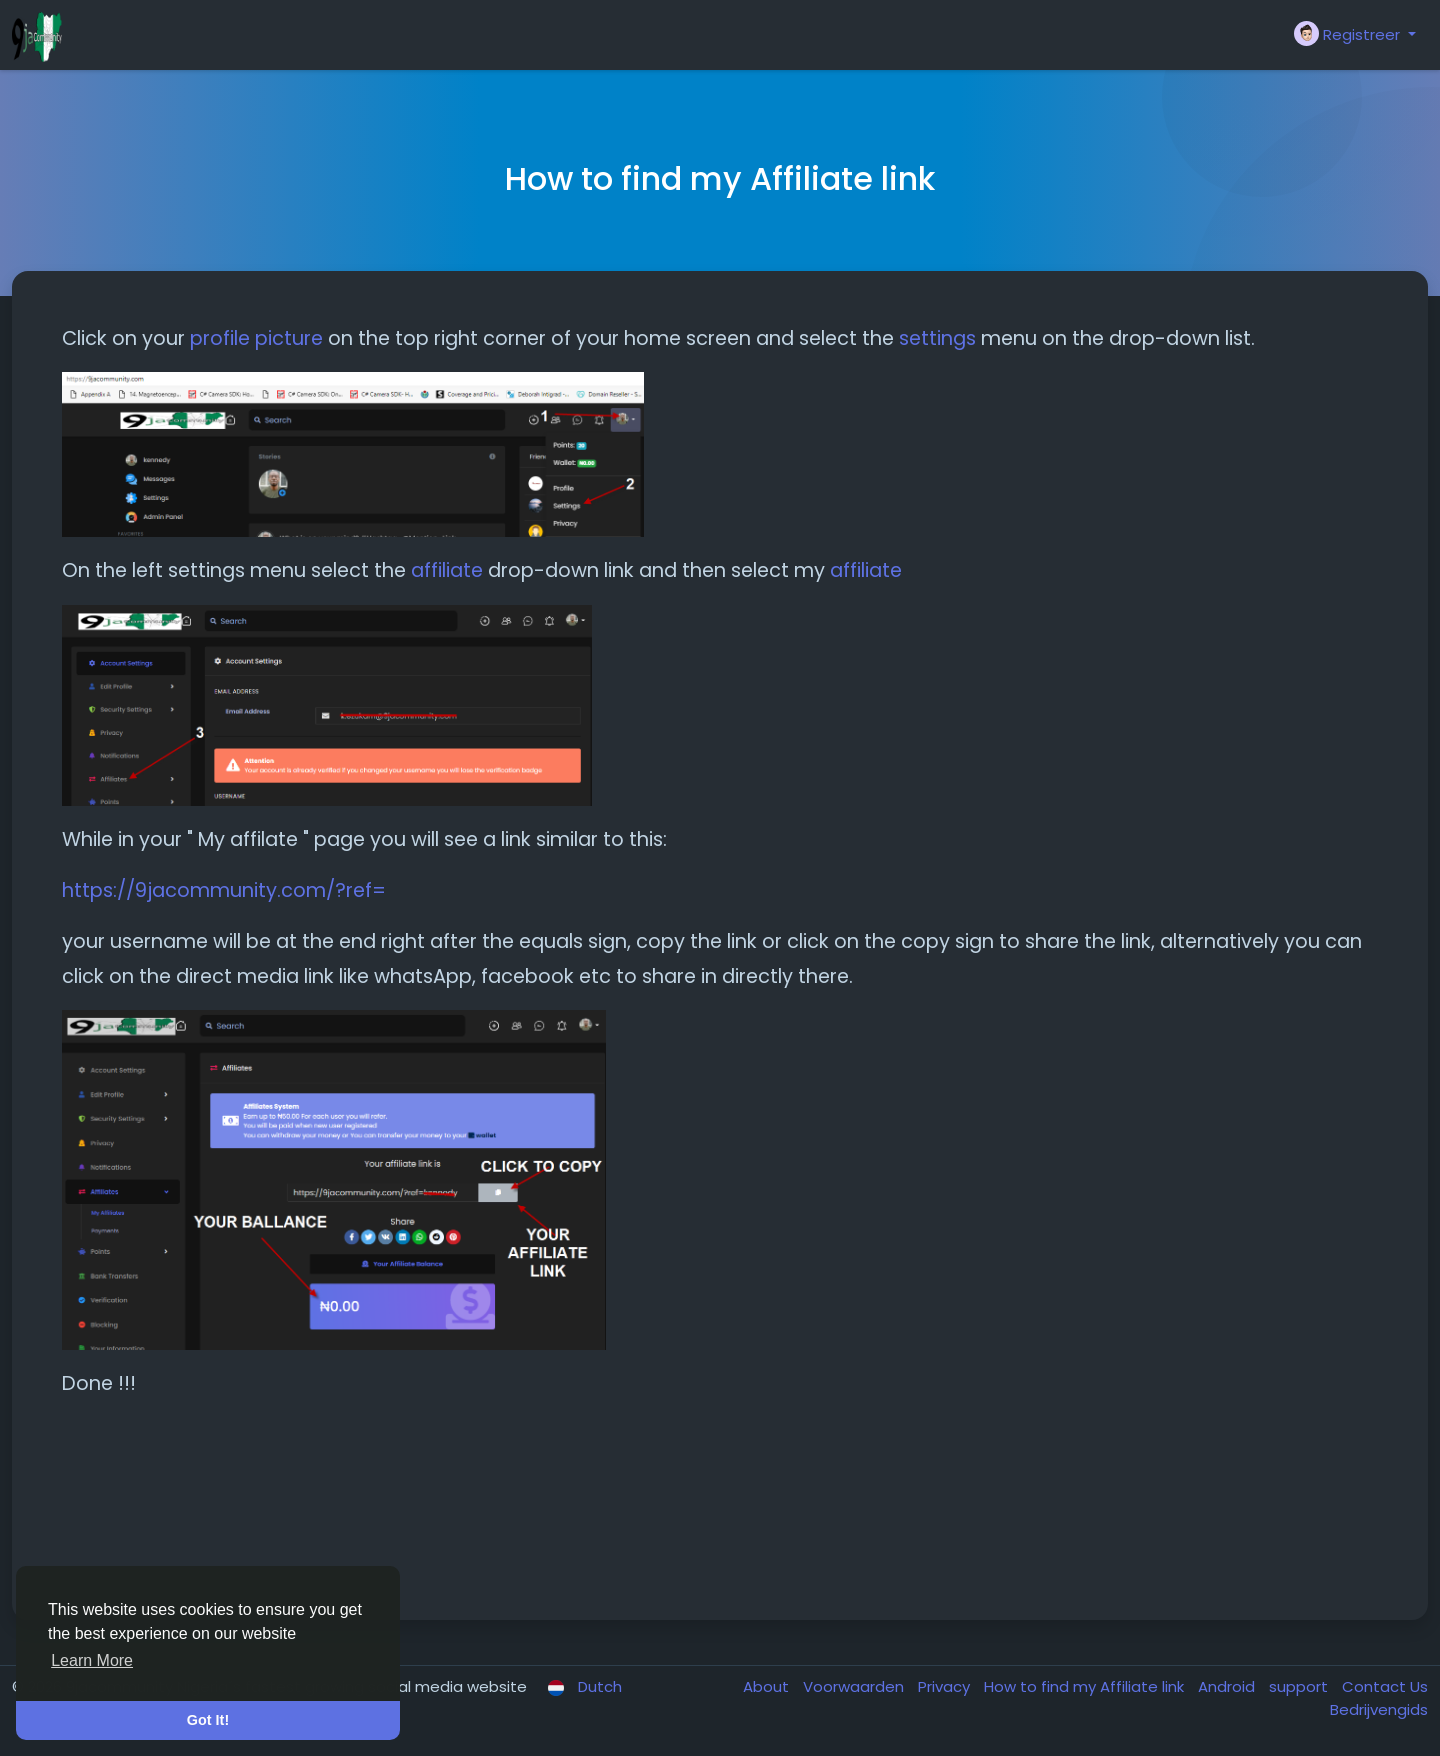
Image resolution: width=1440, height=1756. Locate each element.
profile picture (259, 338)
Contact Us (1385, 1686)
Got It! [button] (208, 1720)
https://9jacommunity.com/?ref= (224, 890)
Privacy (946, 1686)
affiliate (447, 570)
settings (937, 338)
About (768, 1686)
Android (1228, 1686)
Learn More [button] (92, 1660)
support (1300, 1686)
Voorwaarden (855, 1686)
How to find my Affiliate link (1086, 1686)
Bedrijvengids (1379, 1709)
